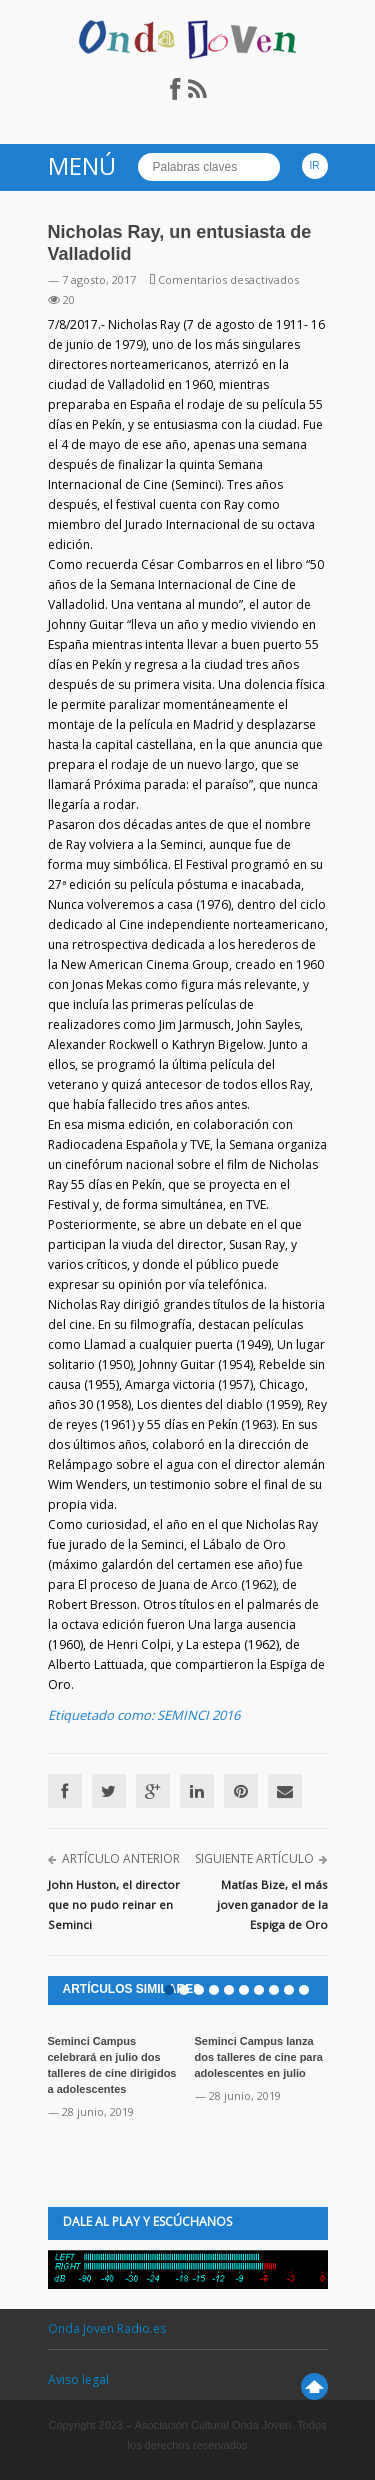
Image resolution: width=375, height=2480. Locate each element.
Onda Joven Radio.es (107, 2328)
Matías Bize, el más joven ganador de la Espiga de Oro (272, 1904)
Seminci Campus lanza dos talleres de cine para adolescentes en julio (259, 2057)
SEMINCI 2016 (198, 1715)
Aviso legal (78, 2379)
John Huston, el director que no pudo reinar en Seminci (114, 1904)
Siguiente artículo (254, 1858)
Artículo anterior (121, 1858)
